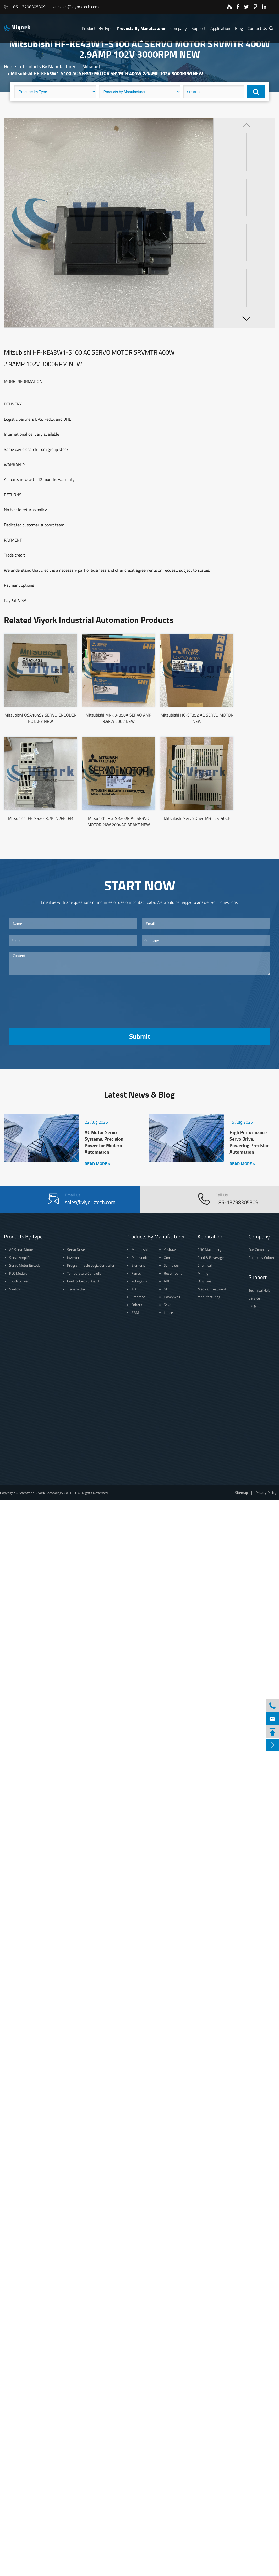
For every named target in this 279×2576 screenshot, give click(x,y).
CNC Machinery (209, 1249)
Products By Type (97, 28)
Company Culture (262, 1257)
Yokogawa (139, 1281)
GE (166, 1289)
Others (137, 1304)
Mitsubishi (92, 66)
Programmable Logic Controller (90, 1265)
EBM (135, 1312)
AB (134, 1289)
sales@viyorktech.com (75, 6)
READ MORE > (98, 1164)
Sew (167, 1304)
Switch (14, 1289)
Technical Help (259, 1290)
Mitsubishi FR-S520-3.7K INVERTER (40, 818)
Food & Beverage (211, 1257)
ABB (167, 1281)
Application (220, 28)
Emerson (139, 1297)
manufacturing (209, 1297)
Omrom (170, 1257)
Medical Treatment (212, 1289)
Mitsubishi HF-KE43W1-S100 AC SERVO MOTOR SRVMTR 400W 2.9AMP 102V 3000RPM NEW (107, 73)
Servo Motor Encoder (25, 1265)
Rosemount (173, 1273)
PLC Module (18, 1273)
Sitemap (241, 1492)
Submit (139, 1036)
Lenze (168, 1312)
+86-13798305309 (25, 6)
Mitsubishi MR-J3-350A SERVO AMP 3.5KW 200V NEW (118, 718)
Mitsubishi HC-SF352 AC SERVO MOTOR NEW (197, 718)
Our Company (259, 1249)
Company (178, 28)
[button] (246, 318)
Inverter (73, 1257)
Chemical (205, 1265)
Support (199, 28)
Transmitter (76, 1289)
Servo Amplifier (21, 1257)
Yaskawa (171, 1249)
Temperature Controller (85, 1273)
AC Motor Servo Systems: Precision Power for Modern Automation (104, 1142)
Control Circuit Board (83, 1281)
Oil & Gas (205, 1281)
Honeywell (172, 1297)
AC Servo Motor (21, 1249)
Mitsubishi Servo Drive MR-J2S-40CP (197, 818)
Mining (203, 1273)
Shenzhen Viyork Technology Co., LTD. (48, 1492)
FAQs (253, 1306)
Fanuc (136, 1273)
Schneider (171, 1265)
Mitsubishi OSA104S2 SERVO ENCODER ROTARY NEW (40, 718)
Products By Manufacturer (141, 28)
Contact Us (257, 28)
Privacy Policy (265, 1492)
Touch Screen (19, 1281)
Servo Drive (76, 1249)
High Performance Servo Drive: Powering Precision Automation (249, 1142)
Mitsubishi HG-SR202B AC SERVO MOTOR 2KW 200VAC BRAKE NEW (118, 821)
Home (10, 66)
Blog (239, 28)
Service (254, 1298)
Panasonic (139, 1257)
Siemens (138, 1265)
